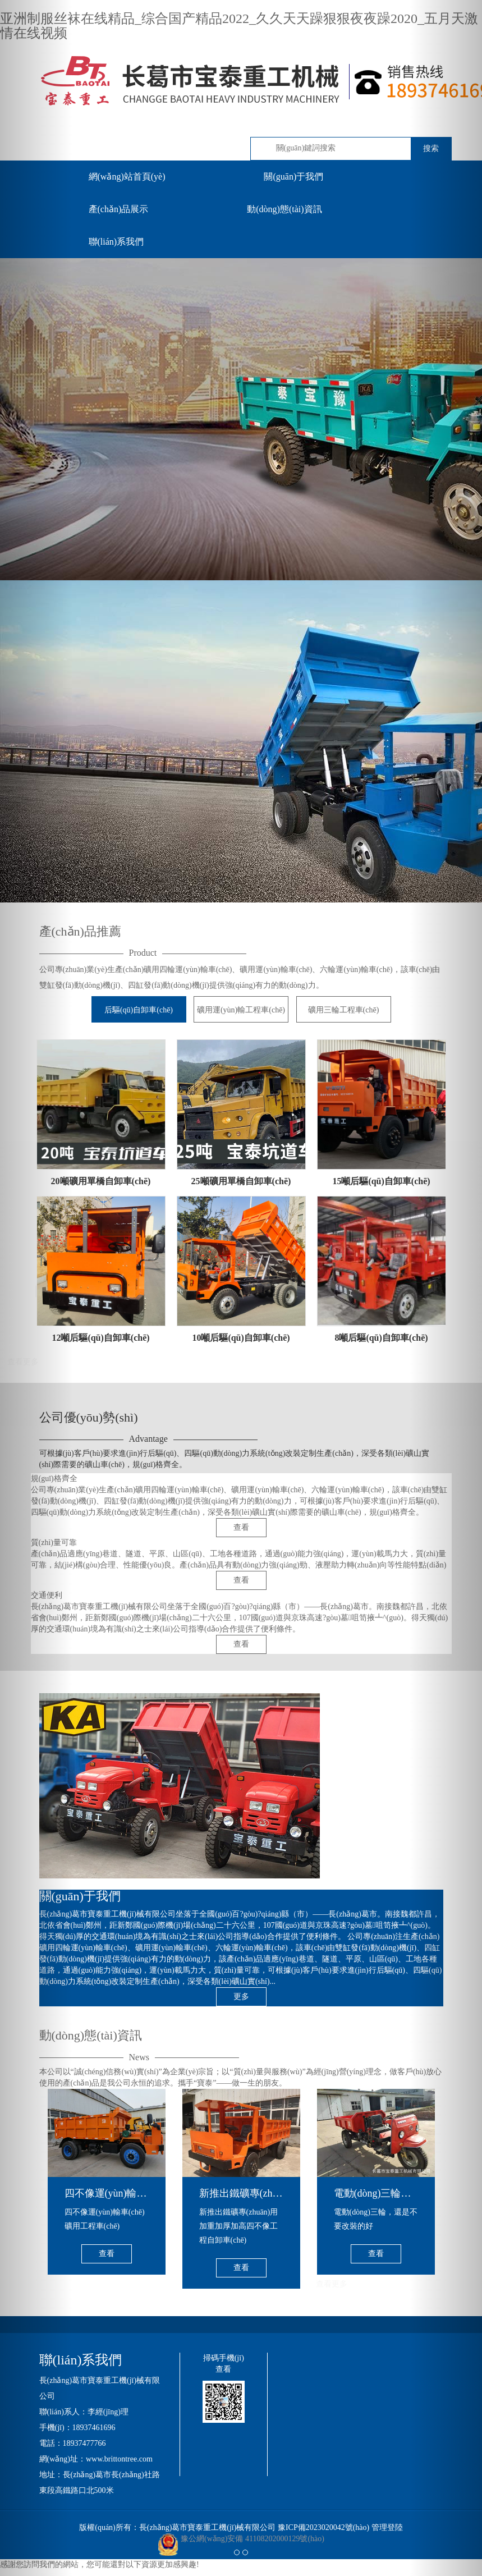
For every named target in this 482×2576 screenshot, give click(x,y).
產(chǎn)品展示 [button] (119, 209)
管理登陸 (387, 2527)
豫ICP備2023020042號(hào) (323, 2527)
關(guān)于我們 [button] (293, 176)
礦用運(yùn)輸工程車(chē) (241, 1010)
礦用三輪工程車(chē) (343, 1010)
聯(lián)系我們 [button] (116, 241)
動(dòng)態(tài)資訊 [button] (284, 209)
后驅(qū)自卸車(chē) (138, 1010)
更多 (241, 1996)
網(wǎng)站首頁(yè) (127, 176)
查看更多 (331, 2284)
